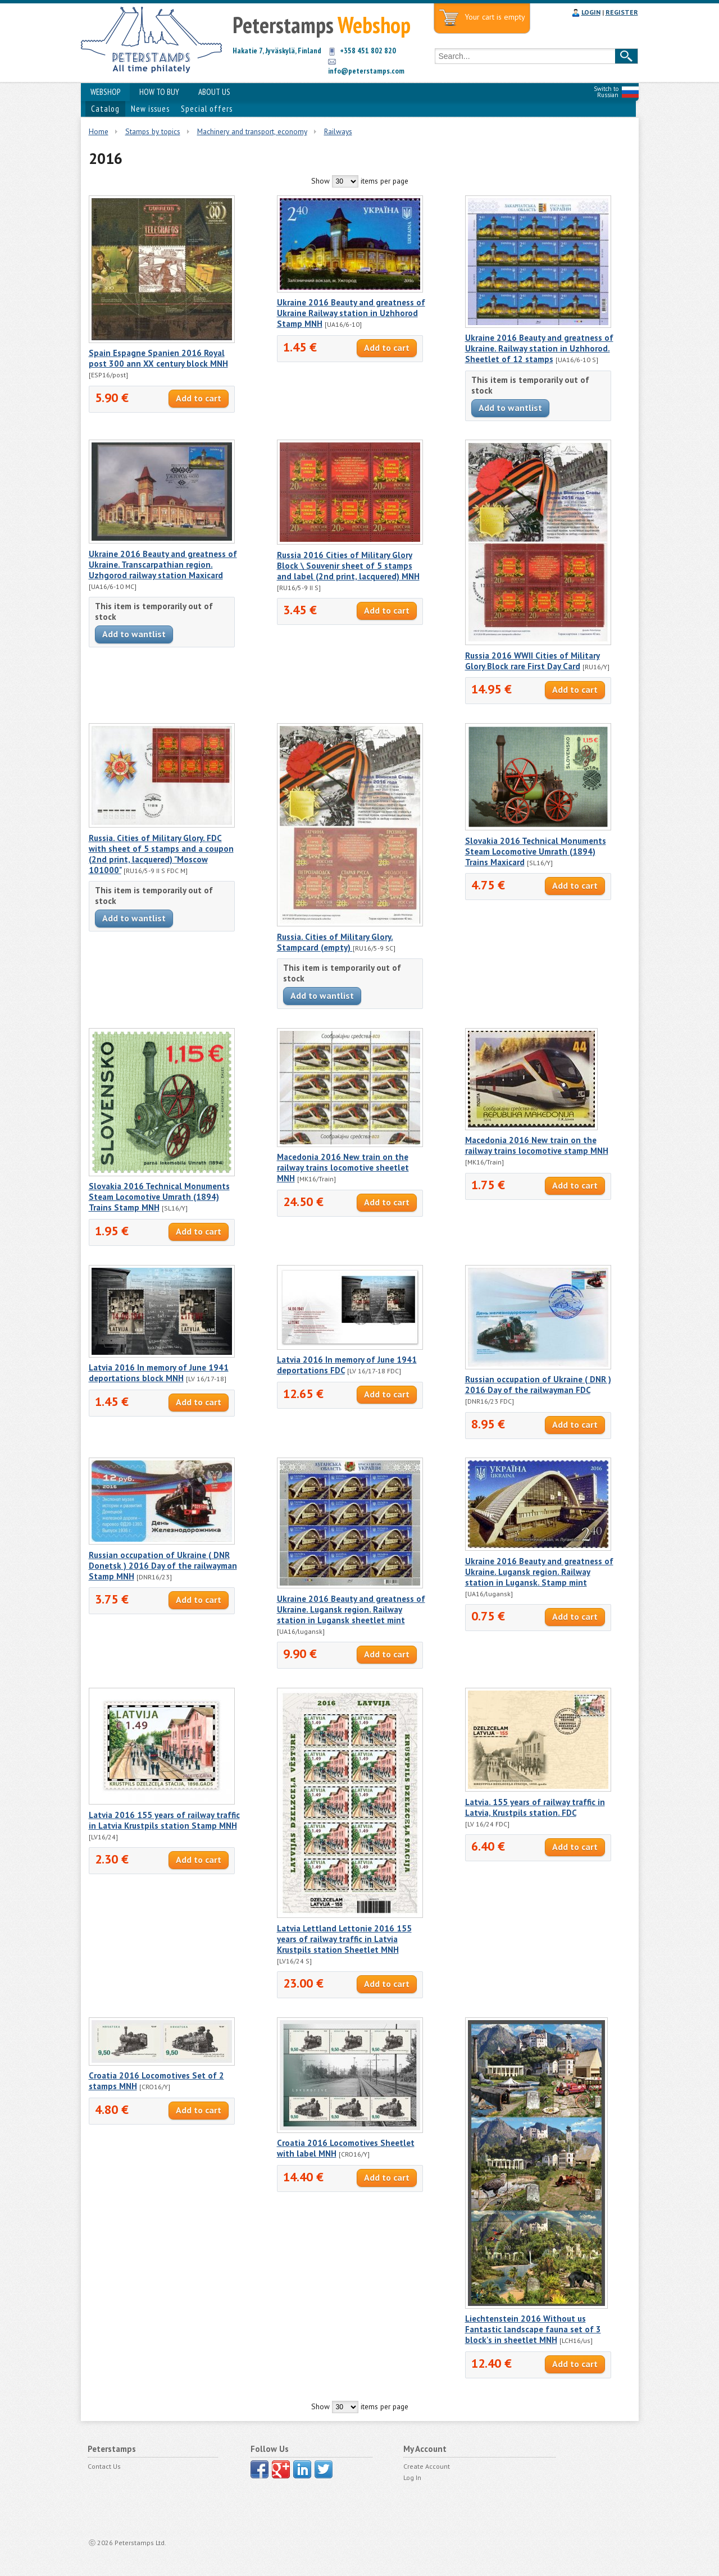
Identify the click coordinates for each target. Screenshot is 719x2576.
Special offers (207, 108)
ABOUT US (214, 91)
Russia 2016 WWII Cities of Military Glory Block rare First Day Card (532, 661)
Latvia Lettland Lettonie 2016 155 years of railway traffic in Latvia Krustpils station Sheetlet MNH (344, 1939)
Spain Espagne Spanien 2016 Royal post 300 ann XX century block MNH (158, 358)
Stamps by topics (152, 131)
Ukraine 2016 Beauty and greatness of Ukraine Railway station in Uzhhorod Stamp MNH (351, 313)
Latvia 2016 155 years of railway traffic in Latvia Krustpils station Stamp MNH (164, 1820)
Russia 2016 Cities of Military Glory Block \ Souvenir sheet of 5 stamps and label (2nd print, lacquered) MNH (348, 566)
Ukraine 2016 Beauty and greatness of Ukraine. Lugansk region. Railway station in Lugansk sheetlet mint (351, 1609)
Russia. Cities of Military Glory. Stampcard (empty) (335, 942)
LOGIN (590, 12)
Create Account (426, 2466)
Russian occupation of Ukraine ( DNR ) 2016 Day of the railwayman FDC (538, 1384)
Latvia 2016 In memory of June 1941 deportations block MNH (159, 1372)
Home (98, 131)
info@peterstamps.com (366, 71)
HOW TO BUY (159, 91)
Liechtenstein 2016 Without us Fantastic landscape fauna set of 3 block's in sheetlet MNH (533, 2329)
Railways (338, 131)
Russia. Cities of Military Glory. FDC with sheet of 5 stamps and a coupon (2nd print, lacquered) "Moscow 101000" (161, 854)
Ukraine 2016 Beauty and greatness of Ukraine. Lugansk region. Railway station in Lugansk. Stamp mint (539, 1572)
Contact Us (104, 2466)
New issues (150, 108)
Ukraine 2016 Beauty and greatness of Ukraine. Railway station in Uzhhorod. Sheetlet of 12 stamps (539, 348)
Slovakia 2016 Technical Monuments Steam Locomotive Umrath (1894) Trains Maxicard (535, 851)
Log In (412, 2477)
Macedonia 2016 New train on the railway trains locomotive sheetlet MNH (343, 1168)
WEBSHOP (105, 91)
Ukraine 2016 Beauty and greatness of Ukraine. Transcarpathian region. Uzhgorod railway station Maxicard (163, 565)
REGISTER (622, 12)
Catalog (105, 108)
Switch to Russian (606, 92)
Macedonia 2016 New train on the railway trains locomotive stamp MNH (536, 1145)
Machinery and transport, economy (252, 131)
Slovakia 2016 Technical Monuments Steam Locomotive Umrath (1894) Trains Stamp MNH (159, 1197)
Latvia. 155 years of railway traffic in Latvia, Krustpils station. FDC (535, 1807)
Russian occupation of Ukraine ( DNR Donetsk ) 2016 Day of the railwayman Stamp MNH (163, 1566)
